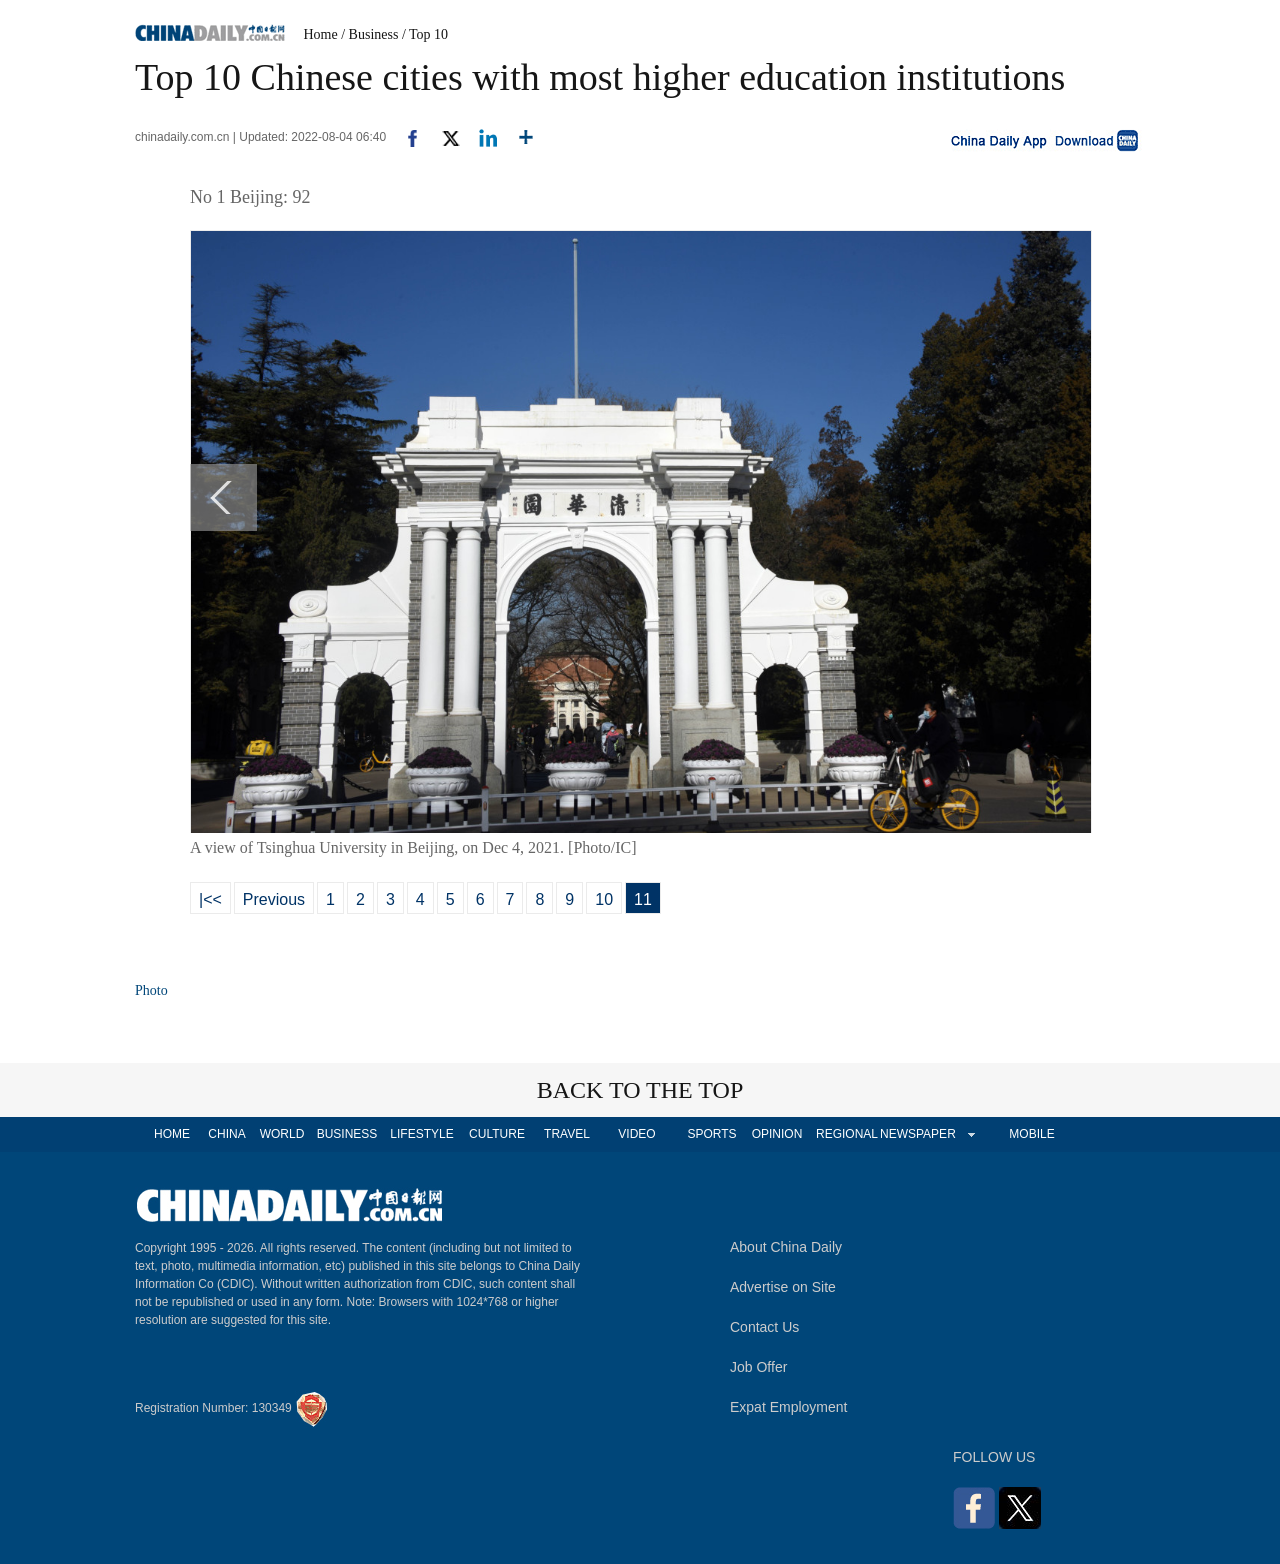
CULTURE (497, 1134)
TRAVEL (567, 1134)
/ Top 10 (425, 34)
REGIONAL (847, 1134)
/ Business (369, 34)
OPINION (777, 1134)
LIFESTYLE (421, 1134)
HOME (172, 1134)
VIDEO (636, 1134)
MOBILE (1031, 1134)
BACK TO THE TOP (640, 1090)
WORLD (282, 1134)
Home (321, 34)
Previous (274, 899)
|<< (210, 899)
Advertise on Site (783, 1287)
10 (604, 899)
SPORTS (711, 1134)
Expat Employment (789, 1407)
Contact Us (764, 1327)
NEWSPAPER (917, 1134)
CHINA (226, 1134)
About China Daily (786, 1247)
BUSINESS (347, 1134)
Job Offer (758, 1367)
